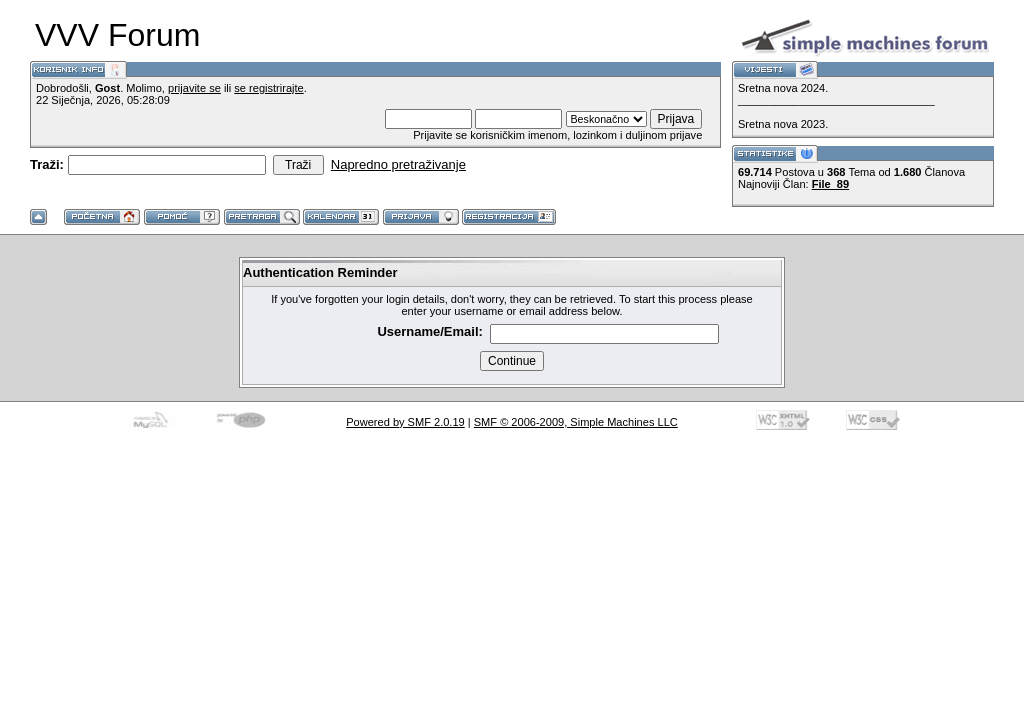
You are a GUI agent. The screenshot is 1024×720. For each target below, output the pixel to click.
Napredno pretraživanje (398, 164)
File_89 (830, 184)
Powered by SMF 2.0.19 (405, 422)
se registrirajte (268, 88)
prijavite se (194, 88)
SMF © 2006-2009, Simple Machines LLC (576, 422)
